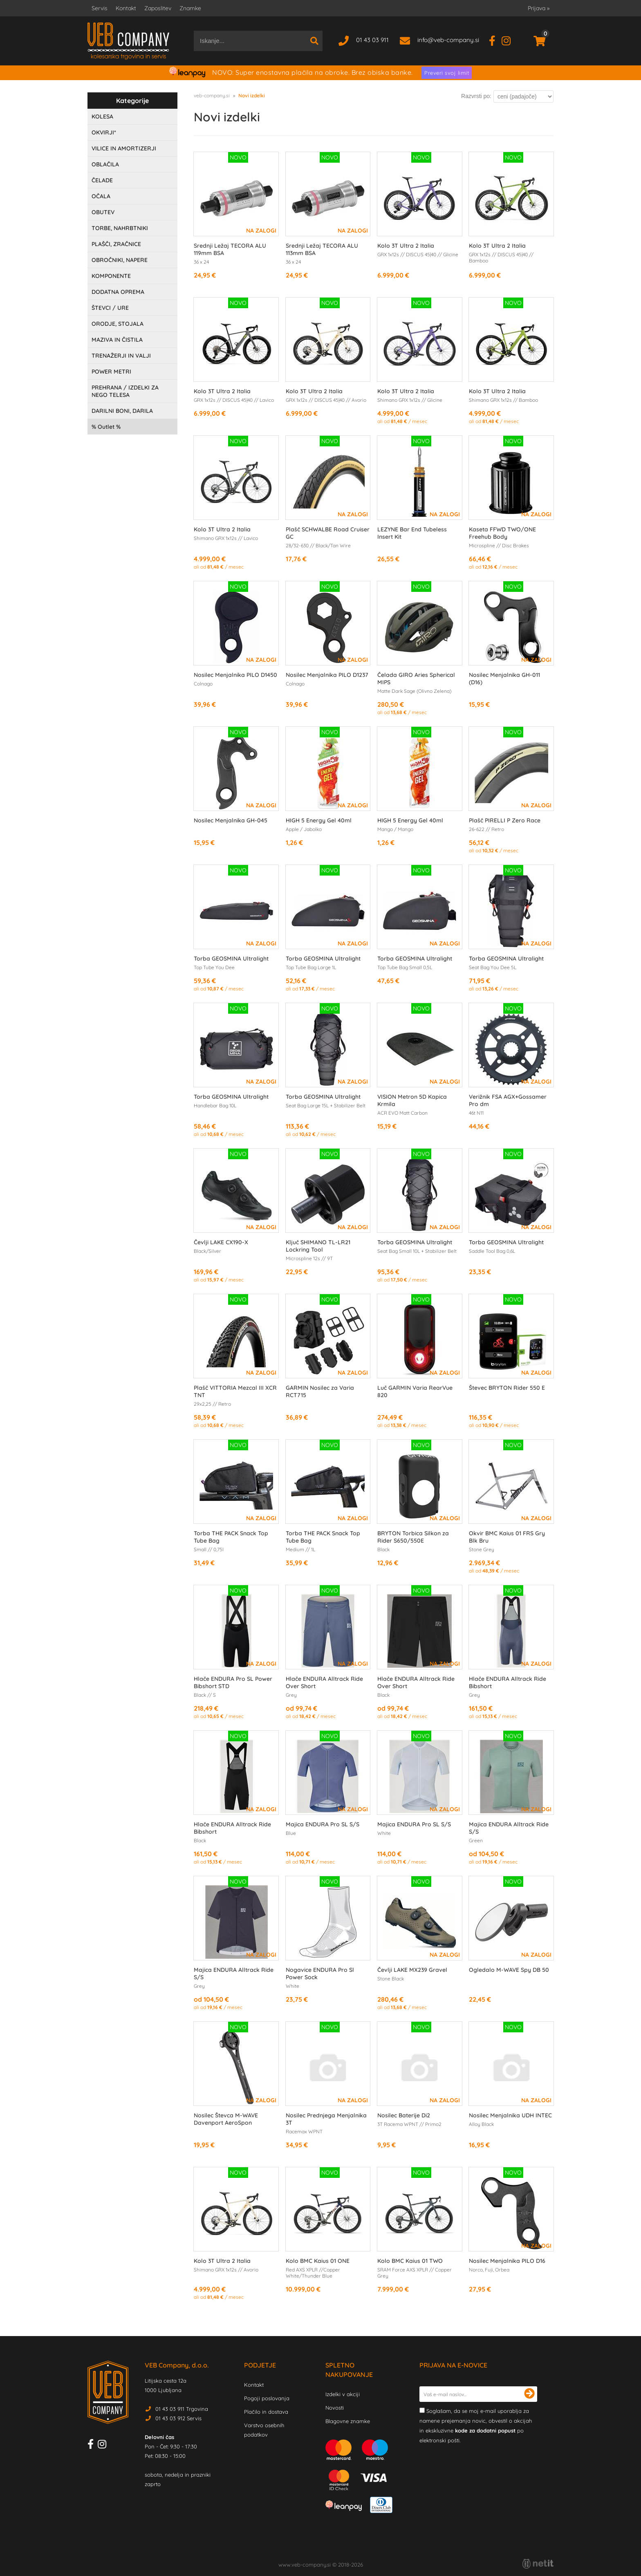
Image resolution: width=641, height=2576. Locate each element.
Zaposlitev (157, 8)
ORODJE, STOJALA (117, 323)
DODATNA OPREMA (118, 292)
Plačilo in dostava (266, 2411)
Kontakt (126, 8)
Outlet (106, 426)
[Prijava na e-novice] (529, 2394)
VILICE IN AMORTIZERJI (124, 148)
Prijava (538, 8)
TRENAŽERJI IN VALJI (121, 355)
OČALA (101, 196)
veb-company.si (212, 95)
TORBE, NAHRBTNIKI (120, 228)
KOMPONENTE (111, 276)
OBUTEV (103, 212)
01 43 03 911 (372, 40)
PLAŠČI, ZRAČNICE (116, 244)
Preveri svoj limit (446, 72)
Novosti (334, 2407)
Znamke (190, 8)
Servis (100, 8)
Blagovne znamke (347, 2421)
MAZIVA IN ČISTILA (117, 339)
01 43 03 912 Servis (178, 2418)
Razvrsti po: (476, 96)
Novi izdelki (251, 95)
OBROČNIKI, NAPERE (120, 260)
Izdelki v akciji (342, 2394)
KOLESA (102, 116)
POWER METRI (111, 371)
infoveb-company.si (448, 40)
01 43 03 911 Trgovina (181, 2409)
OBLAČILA (105, 164)
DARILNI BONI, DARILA (122, 410)
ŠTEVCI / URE (110, 307)
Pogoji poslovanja (266, 2398)
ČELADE (102, 180)
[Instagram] (509, 40)
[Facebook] (495, 40)
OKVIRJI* (104, 132)
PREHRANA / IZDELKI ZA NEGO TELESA (125, 391)
